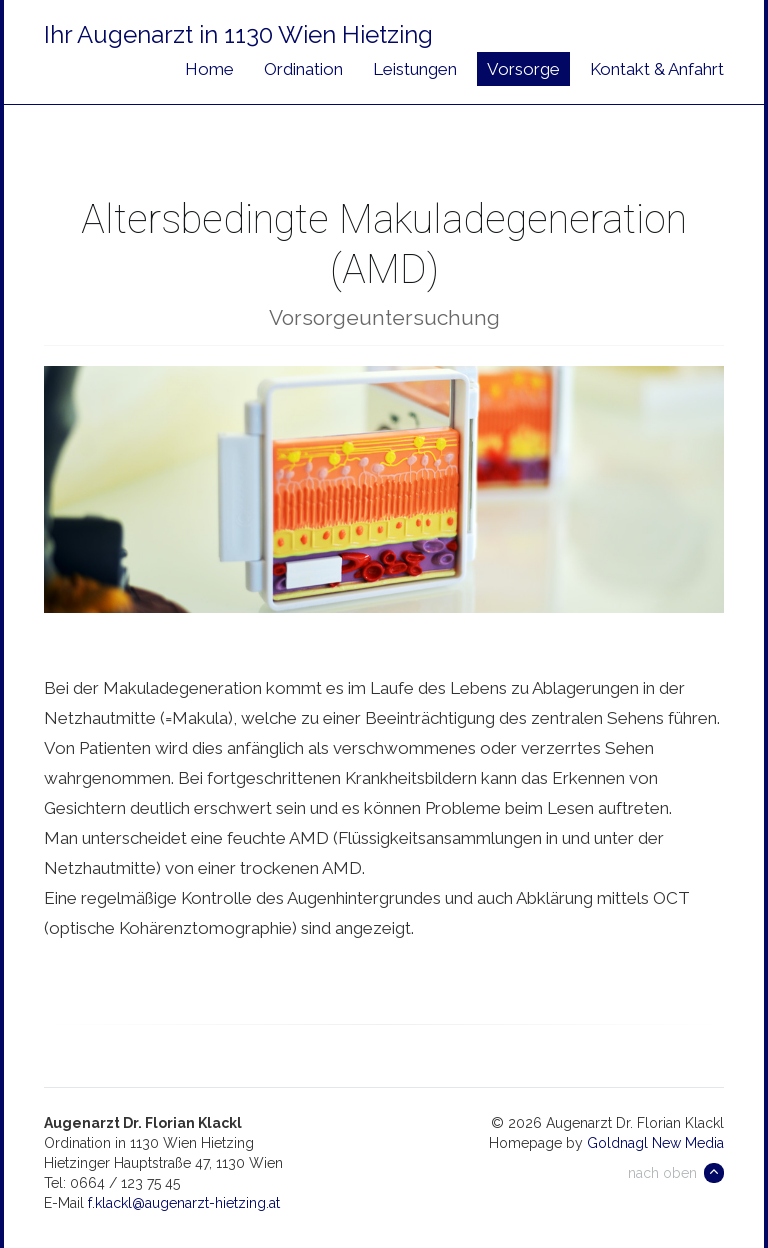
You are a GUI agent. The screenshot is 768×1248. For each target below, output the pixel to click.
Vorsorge (523, 69)
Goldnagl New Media (655, 1143)
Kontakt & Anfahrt (657, 69)
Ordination (303, 69)
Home (209, 69)
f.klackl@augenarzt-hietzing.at (184, 1203)
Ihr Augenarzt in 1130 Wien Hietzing (238, 34)
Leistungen (415, 69)
